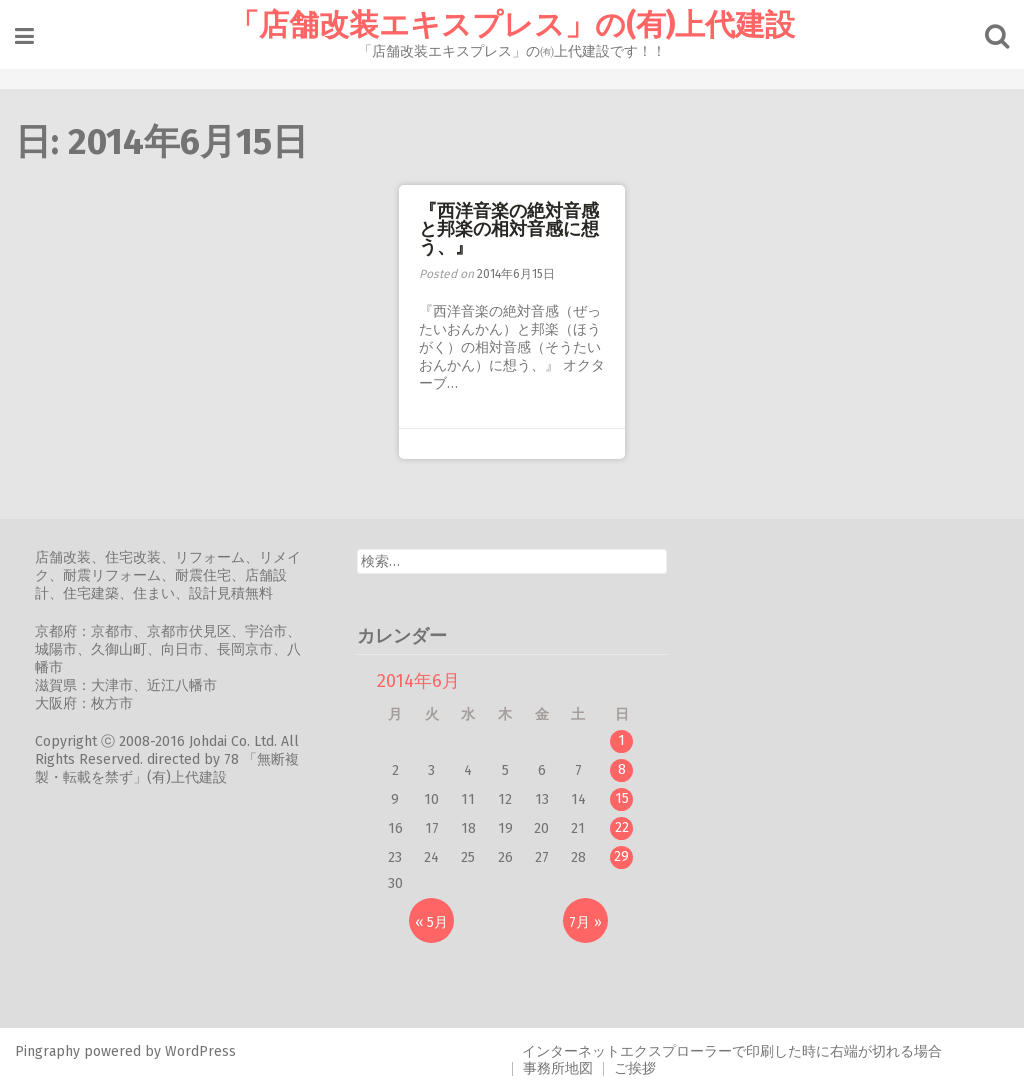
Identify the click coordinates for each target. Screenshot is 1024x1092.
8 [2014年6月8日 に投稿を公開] (622, 769)
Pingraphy (47, 1051)
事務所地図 (558, 1068)
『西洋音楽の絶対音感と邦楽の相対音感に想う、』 (509, 229)
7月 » (585, 922)
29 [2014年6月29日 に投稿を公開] (621, 856)
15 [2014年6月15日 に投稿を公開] (622, 798)
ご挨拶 (635, 1068)
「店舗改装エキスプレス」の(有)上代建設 (512, 25)
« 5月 (431, 922)
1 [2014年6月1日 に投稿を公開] (621, 740)
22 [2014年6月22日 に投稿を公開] (622, 827)
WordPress (200, 1051)
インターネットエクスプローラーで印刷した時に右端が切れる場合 (732, 1051)
